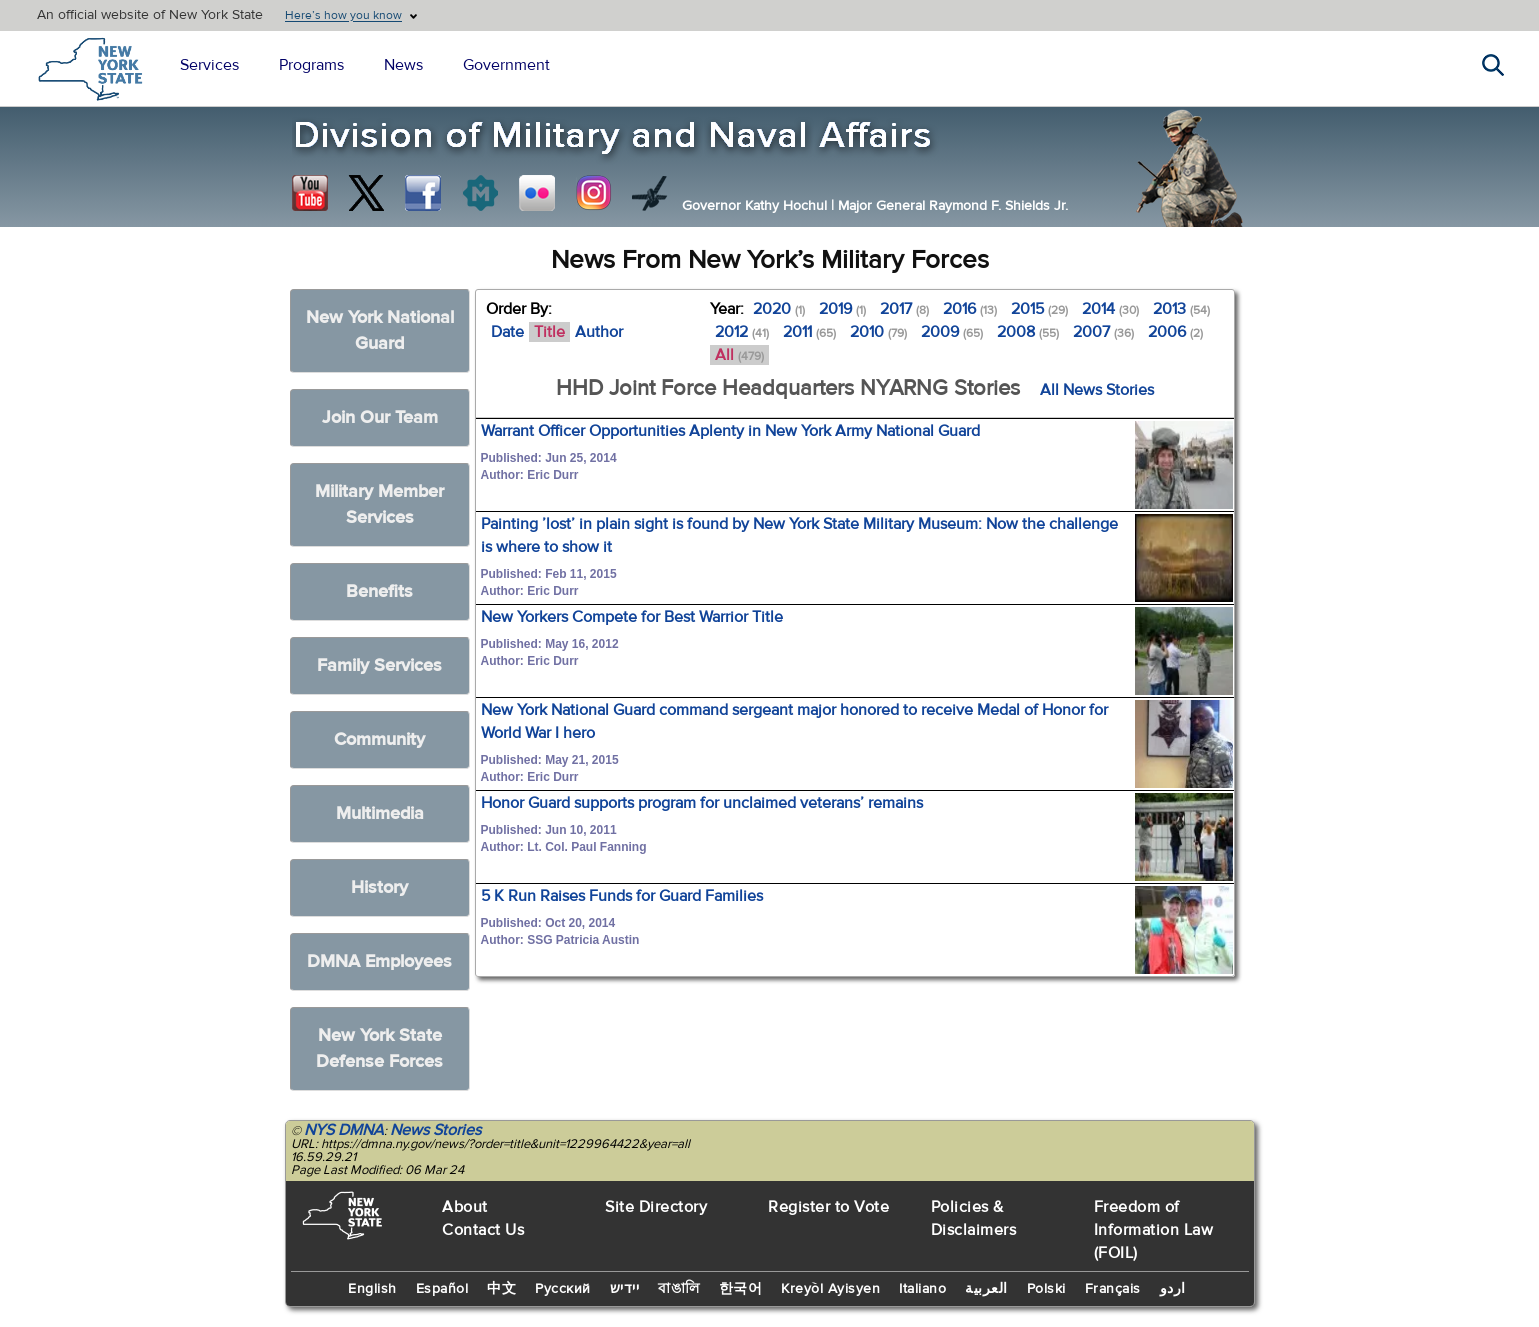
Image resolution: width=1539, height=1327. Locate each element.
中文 (501, 1289)
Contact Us (483, 1230)
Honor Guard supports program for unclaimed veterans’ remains (702, 803)
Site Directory (656, 1207)
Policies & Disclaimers (974, 1218)
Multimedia (380, 813)
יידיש (625, 1289)
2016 (970, 309)
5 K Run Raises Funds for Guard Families (622, 896)
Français (1113, 1289)
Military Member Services (379, 504)
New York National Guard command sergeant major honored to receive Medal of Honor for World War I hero (794, 721)
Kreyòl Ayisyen (830, 1289)
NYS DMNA (344, 1130)
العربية (986, 1289)
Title (549, 332)
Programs (311, 65)
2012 (742, 332)
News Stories (435, 1130)
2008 (1028, 332)
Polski (1046, 1289)
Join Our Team (380, 417)
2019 (842, 309)
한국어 (741, 1289)
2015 (1039, 309)
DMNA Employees (379, 961)
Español (442, 1289)
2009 (952, 332)
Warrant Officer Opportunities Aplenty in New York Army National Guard (730, 431)
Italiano (922, 1289)
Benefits (379, 591)
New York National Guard (380, 330)
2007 (1103, 332)
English (372, 1289)
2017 (904, 309)
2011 (809, 332)
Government (506, 65)
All (739, 355)
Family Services (379, 665)
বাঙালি (679, 1289)
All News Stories (1097, 390)
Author (599, 332)
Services (209, 65)
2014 (1110, 309)
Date (507, 332)
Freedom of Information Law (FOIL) (1154, 1230)
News (403, 65)
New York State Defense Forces (379, 1048)
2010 (878, 332)
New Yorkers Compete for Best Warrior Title (632, 617)
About (465, 1207)
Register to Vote (828, 1207)
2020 (779, 309)
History (379, 887)
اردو (1173, 1289)
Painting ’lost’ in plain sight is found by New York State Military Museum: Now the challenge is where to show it (799, 535)
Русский (563, 1289)
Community (379, 739)
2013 (1181, 309)
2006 (1175, 332)
